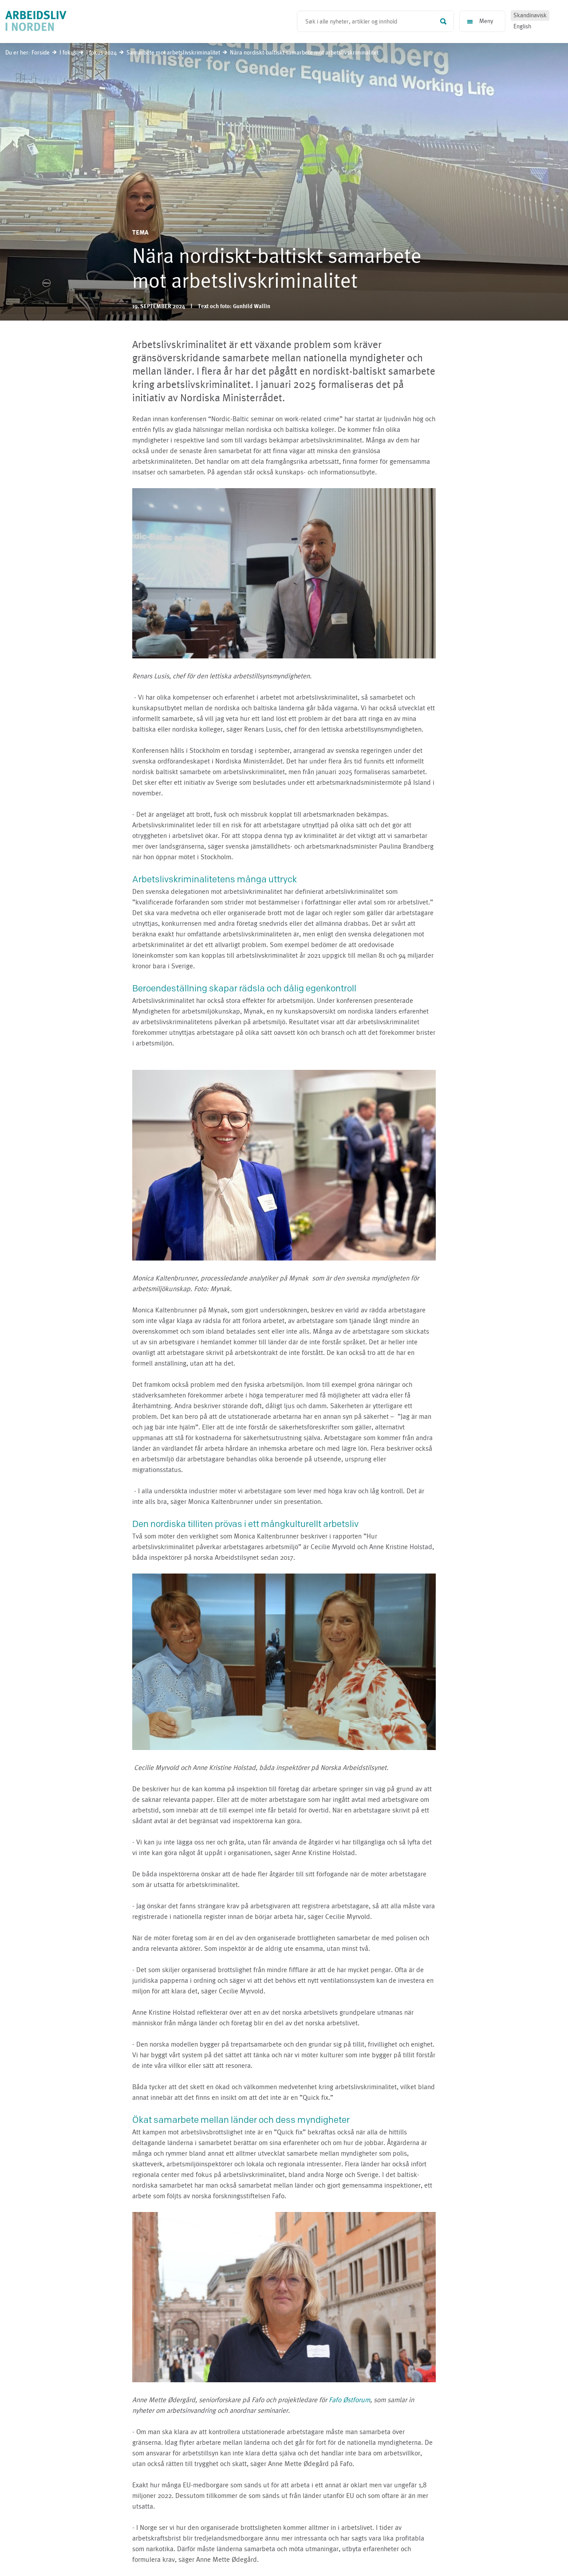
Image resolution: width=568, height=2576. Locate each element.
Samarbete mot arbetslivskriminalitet (173, 53)
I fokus (67, 53)
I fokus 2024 (101, 53)
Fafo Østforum (349, 2400)
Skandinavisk (530, 15)
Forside (41, 53)
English (522, 26)
